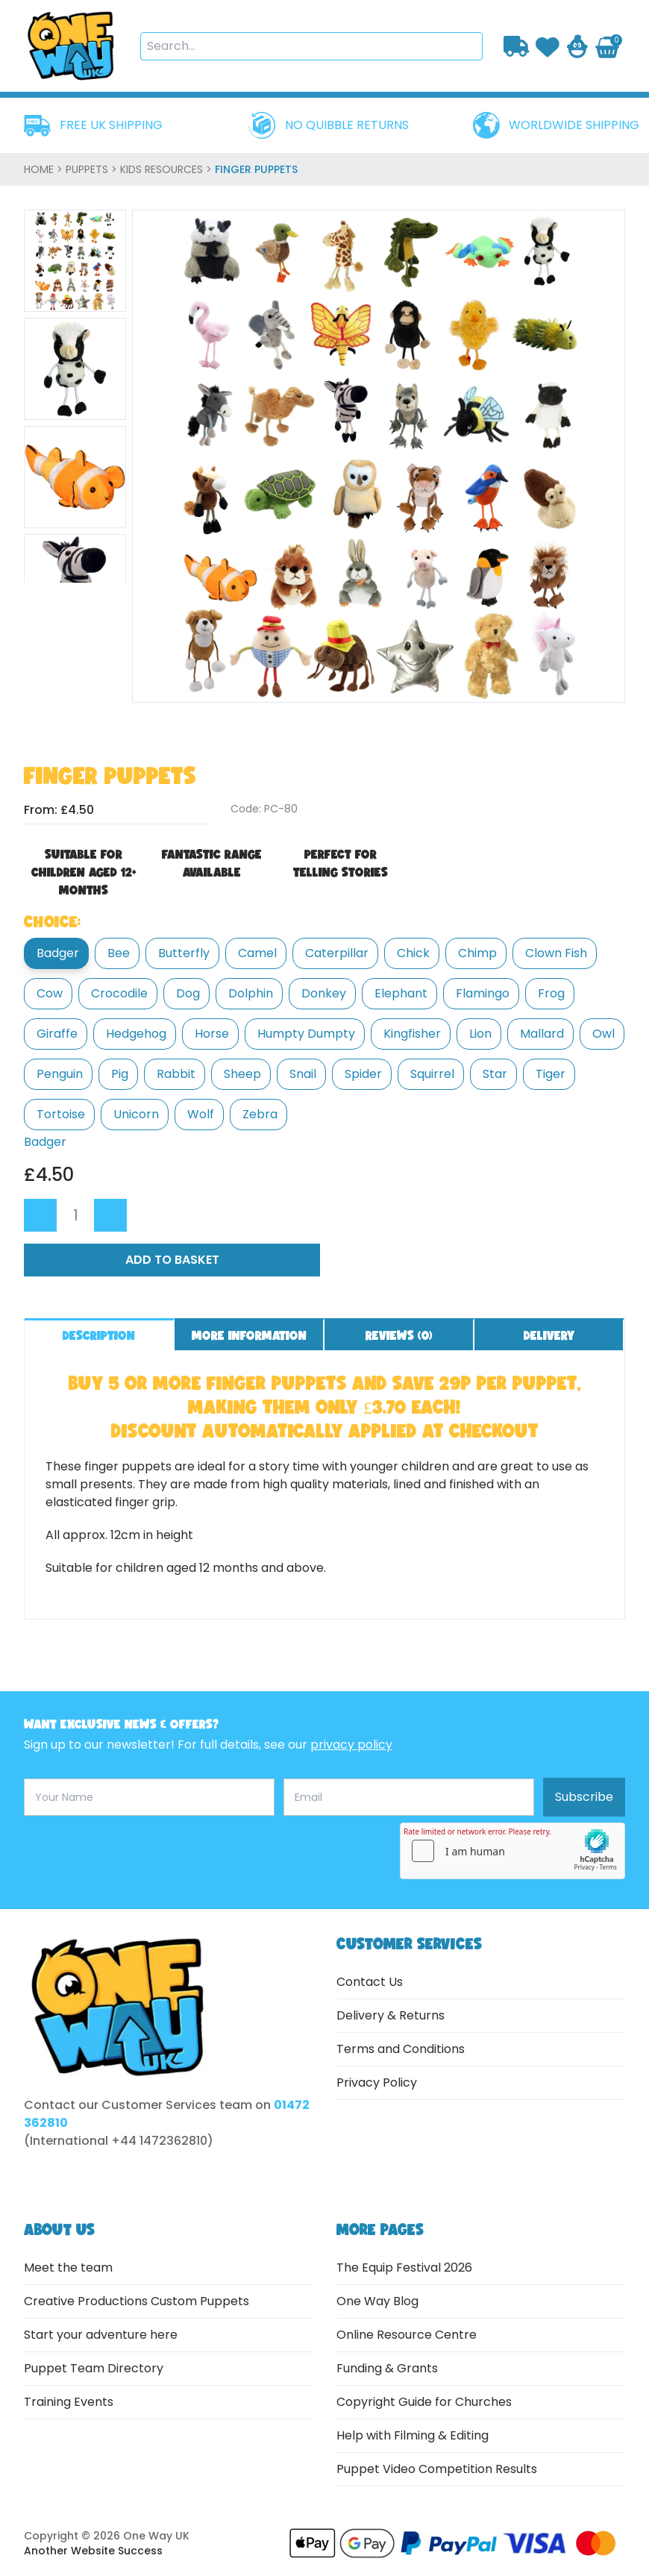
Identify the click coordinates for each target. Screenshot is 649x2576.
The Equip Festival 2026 (404, 2267)
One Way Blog (377, 2301)
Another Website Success (93, 2550)
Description (99, 1335)
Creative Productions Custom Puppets (136, 2301)
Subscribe (584, 1796)
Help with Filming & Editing (412, 2435)
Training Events (68, 2401)
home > (45, 169)
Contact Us (369, 1981)
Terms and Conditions (400, 2049)
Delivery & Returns (390, 2015)
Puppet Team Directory (93, 2368)
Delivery (549, 1335)
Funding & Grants (387, 2368)
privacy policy (351, 1744)
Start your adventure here (101, 2334)
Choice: (52, 921)
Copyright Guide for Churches (424, 2401)
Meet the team (68, 2267)
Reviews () (399, 1335)
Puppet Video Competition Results (436, 2469)
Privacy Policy (376, 2082)
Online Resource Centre (406, 2334)
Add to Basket (172, 1259)
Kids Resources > (167, 169)
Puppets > (93, 169)
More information (249, 1335)
